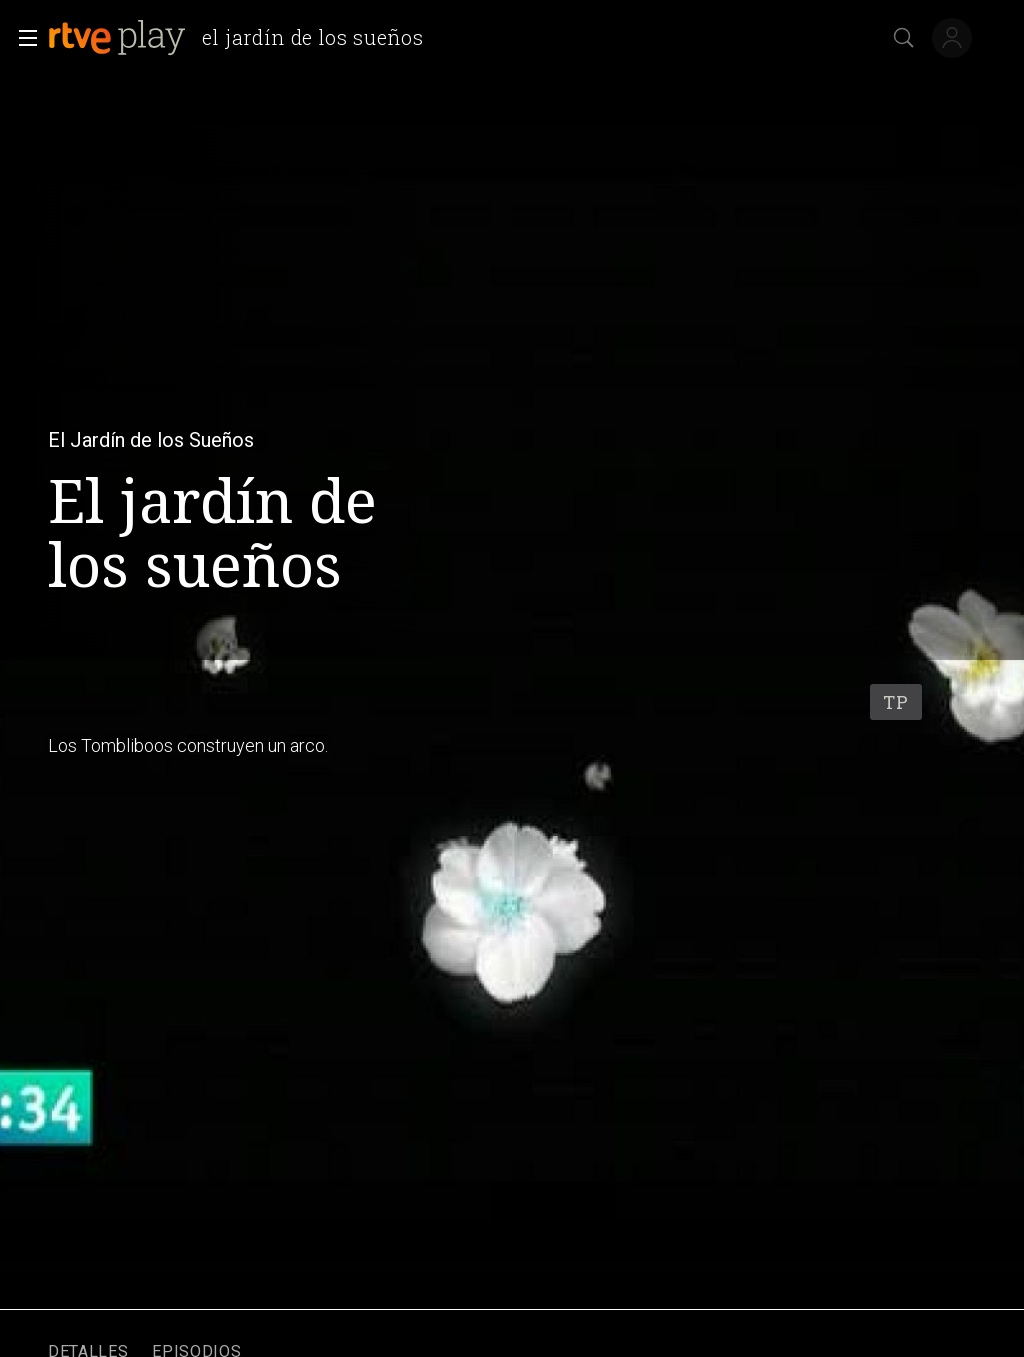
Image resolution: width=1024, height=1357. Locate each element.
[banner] (243, 38)
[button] (22, 38)
